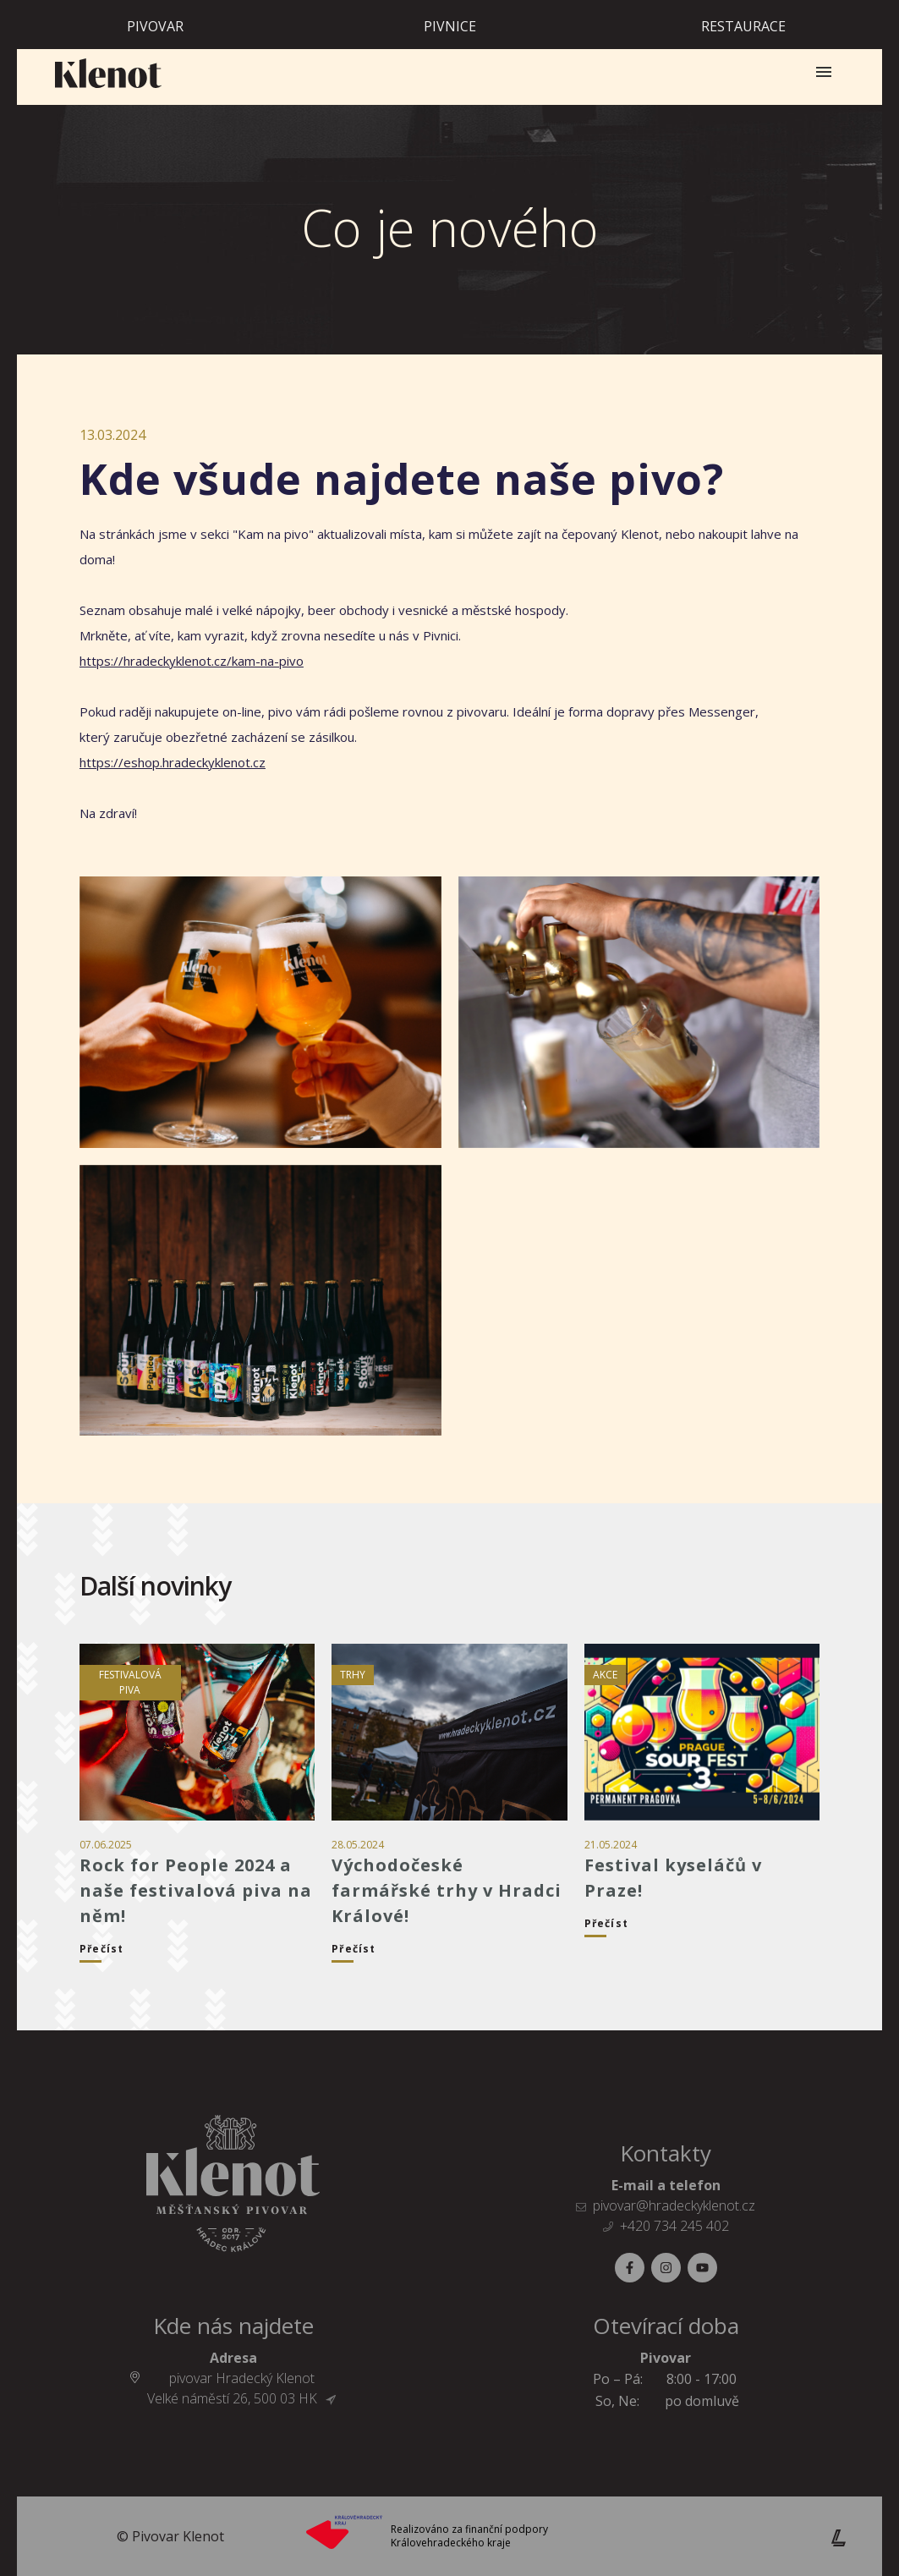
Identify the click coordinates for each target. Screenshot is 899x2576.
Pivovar (155, 26)
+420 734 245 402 (674, 2225)
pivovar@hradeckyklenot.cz (674, 2205)
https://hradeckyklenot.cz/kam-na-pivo (191, 660)
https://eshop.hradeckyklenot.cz (172, 762)
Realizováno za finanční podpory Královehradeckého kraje (469, 2536)
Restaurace (743, 26)
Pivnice (450, 26)
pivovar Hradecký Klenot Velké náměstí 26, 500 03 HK (241, 2388)
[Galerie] (260, 1012)
